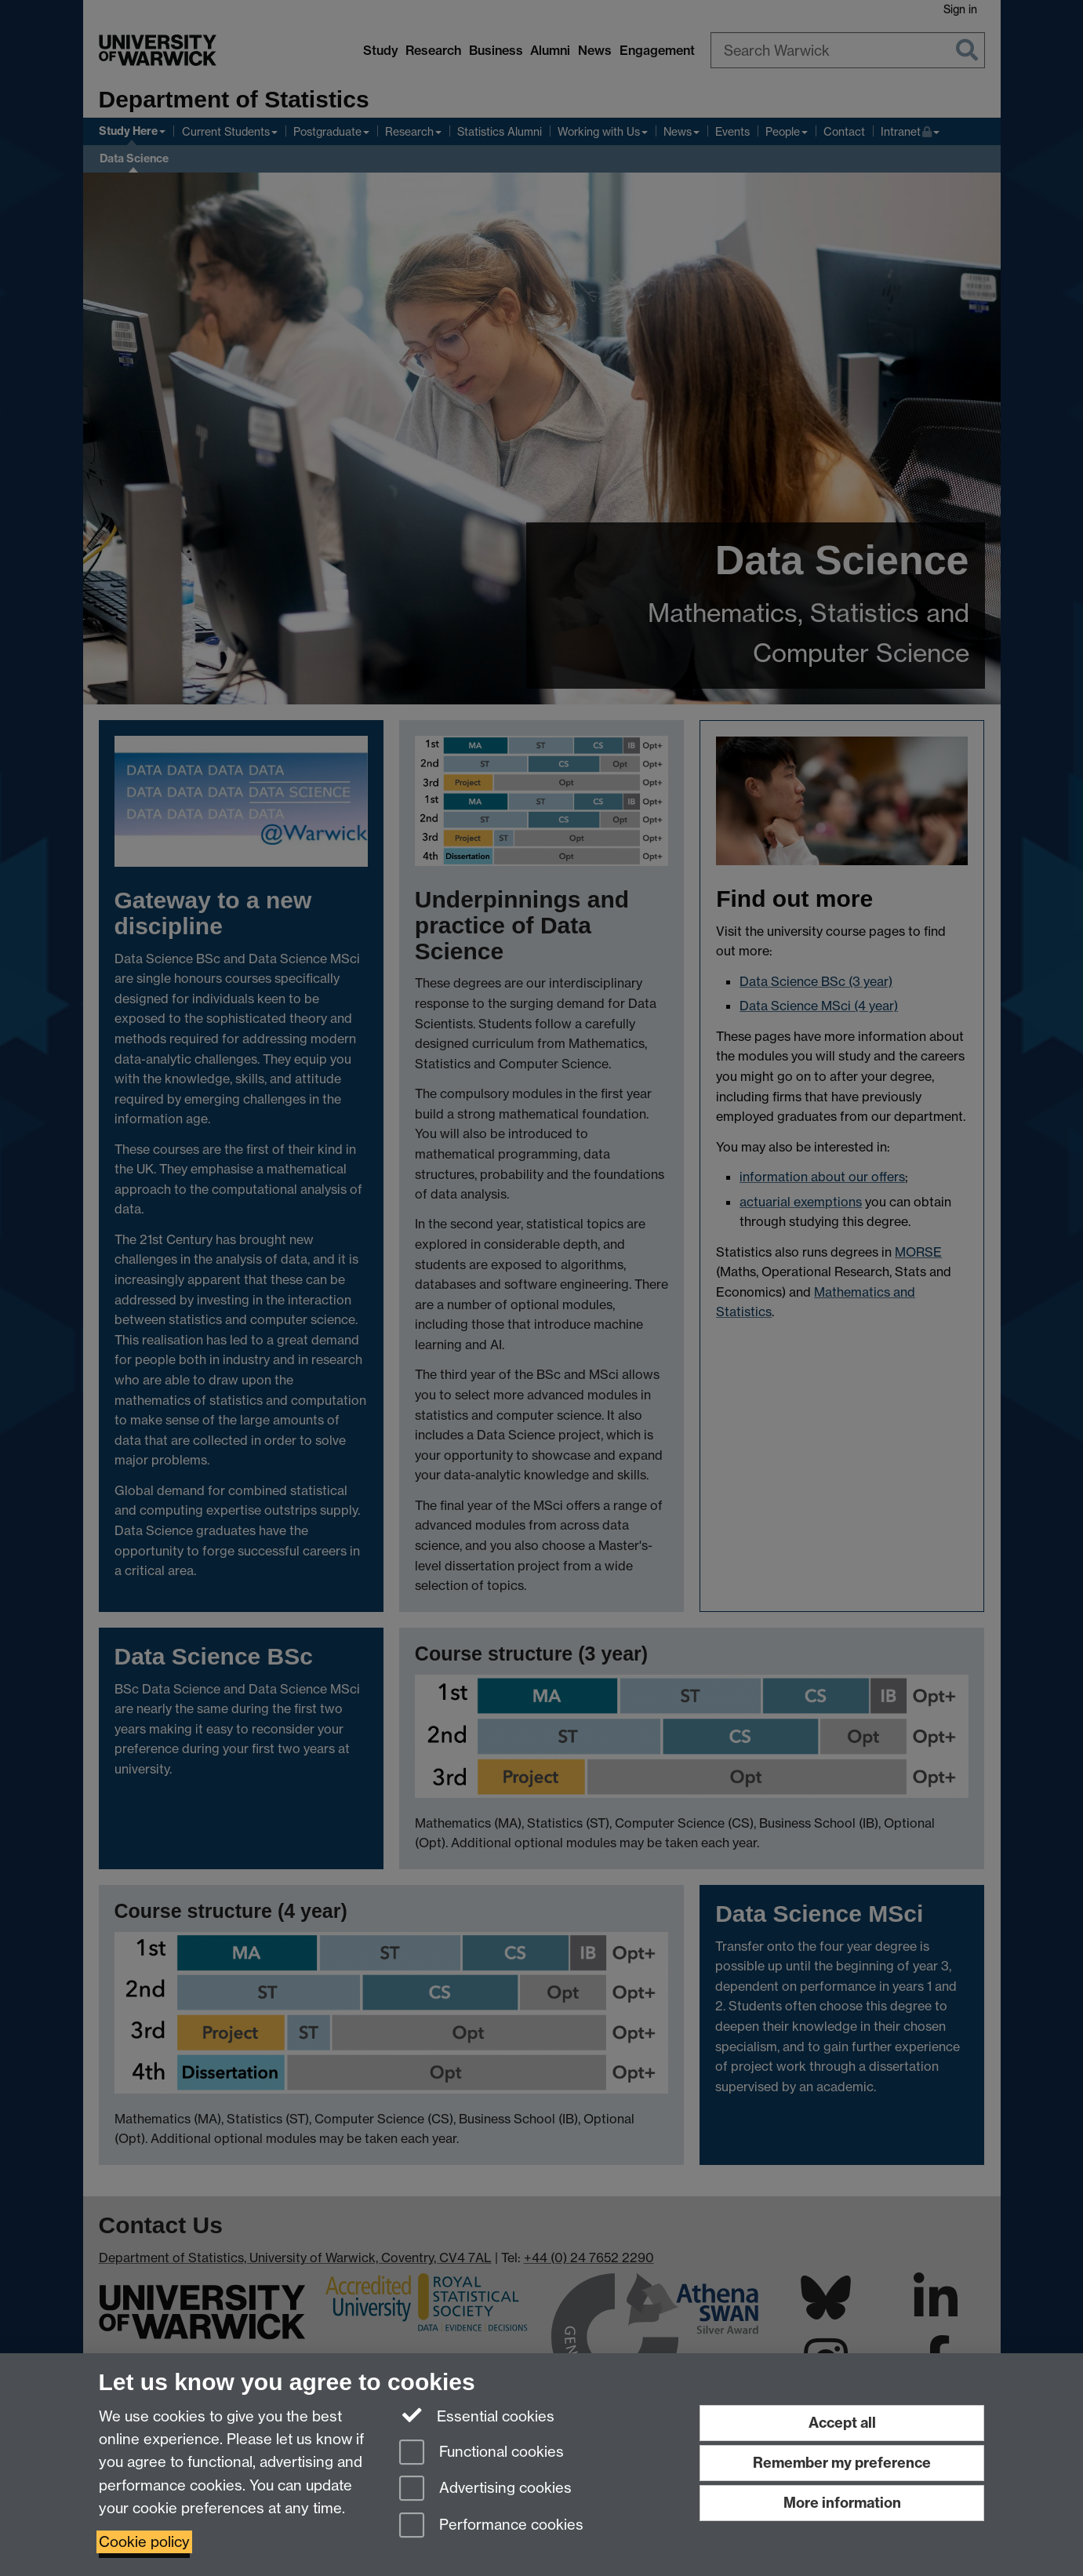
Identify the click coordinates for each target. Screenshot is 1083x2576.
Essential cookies (477, 2415)
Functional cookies (481, 2453)
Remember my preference (842, 2463)
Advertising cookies (485, 2489)
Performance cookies (491, 2526)
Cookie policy (144, 2542)
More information (842, 2503)
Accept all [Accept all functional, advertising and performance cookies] (842, 2423)
